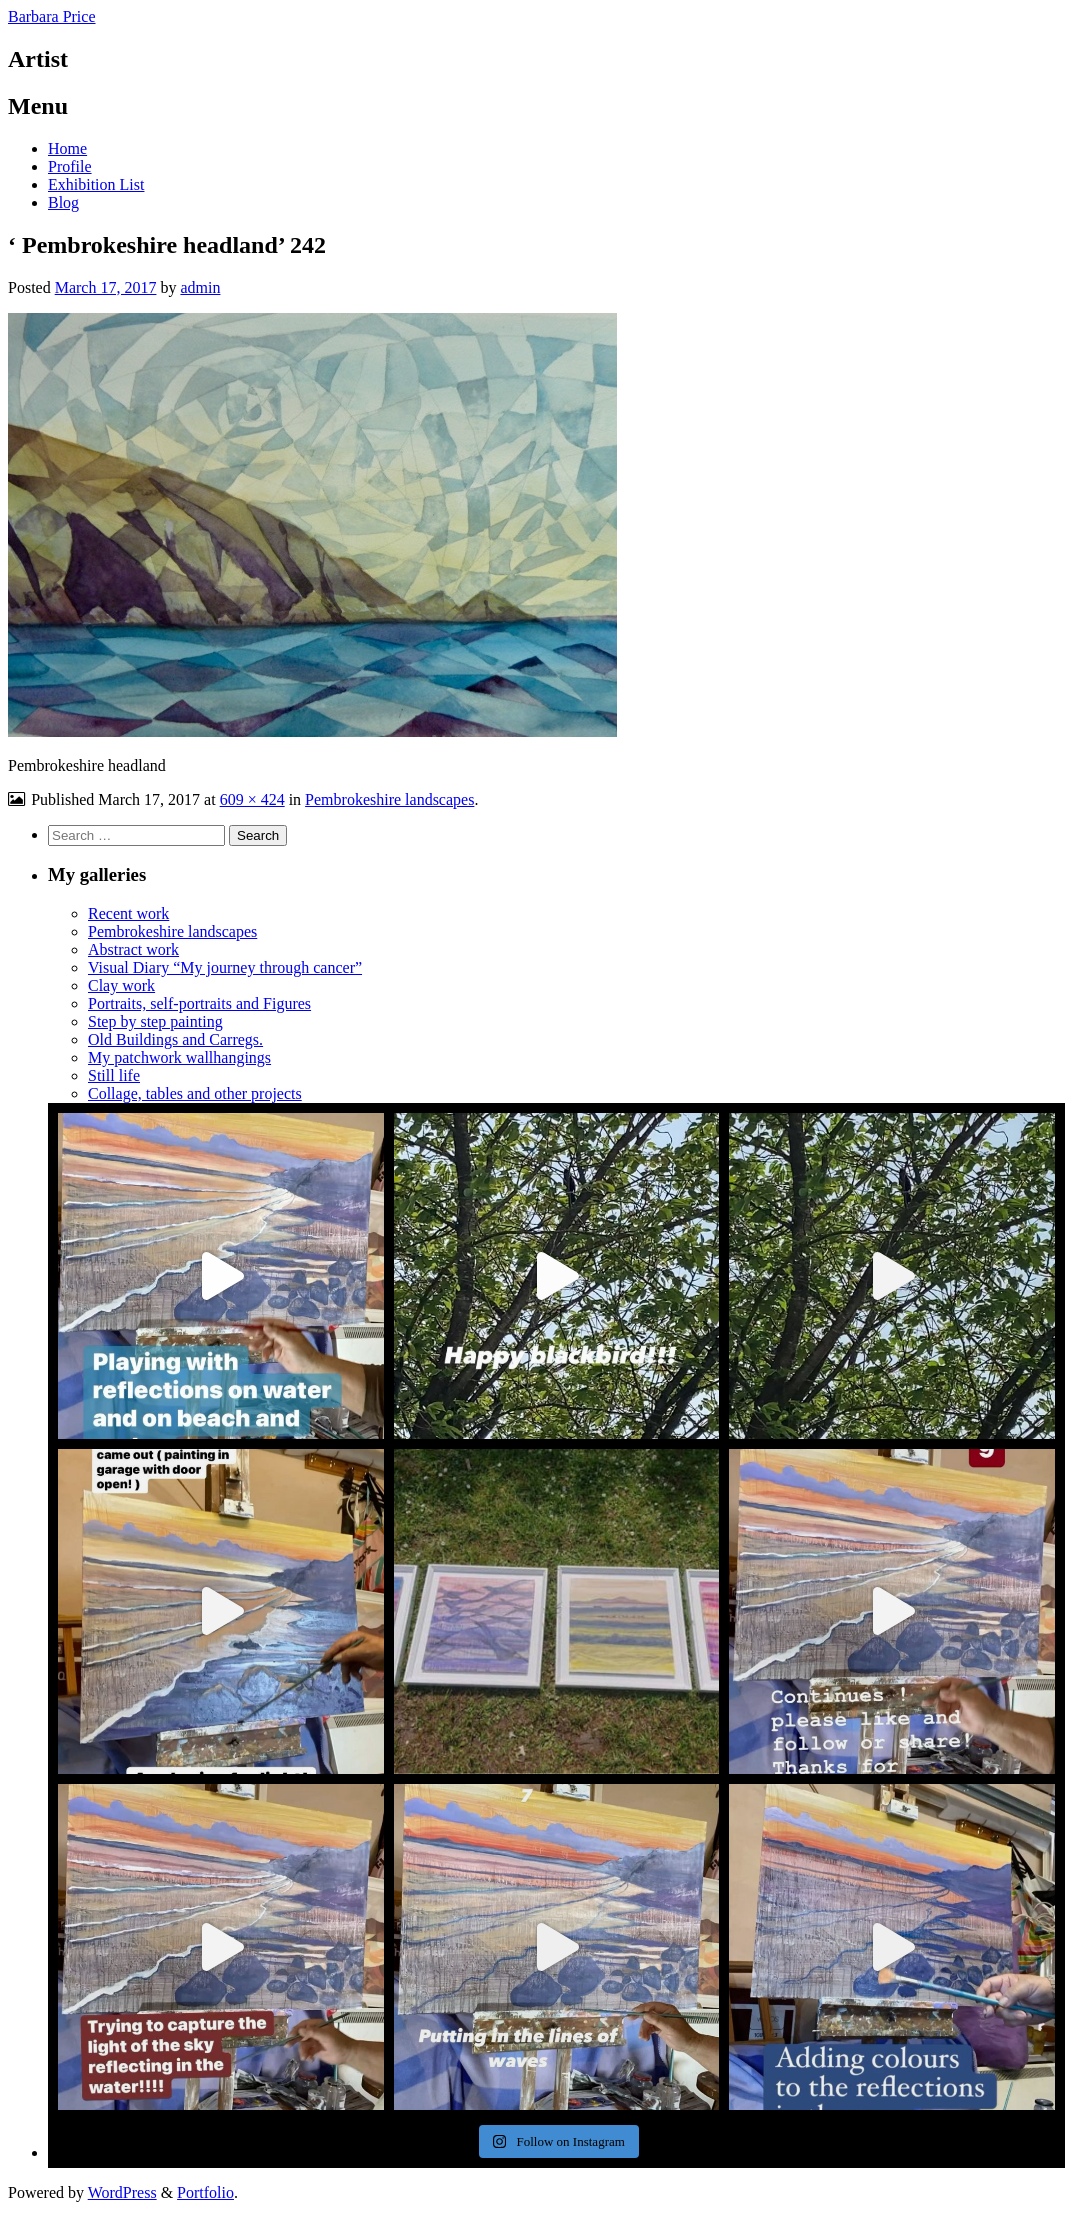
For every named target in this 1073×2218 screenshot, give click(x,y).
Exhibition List (96, 184)
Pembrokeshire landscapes (389, 799)
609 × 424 (252, 799)
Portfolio (205, 2192)
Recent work (128, 913)
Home (67, 148)
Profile (70, 166)
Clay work (121, 985)
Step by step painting (155, 1021)
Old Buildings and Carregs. (175, 1039)
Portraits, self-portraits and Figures (199, 1003)
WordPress (122, 2192)
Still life (114, 1075)
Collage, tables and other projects (195, 1093)
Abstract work (133, 949)
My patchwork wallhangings (179, 1057)
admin (200, 287)
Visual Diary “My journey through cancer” (225, 967)
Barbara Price (52, 16)
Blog (63, 202)
